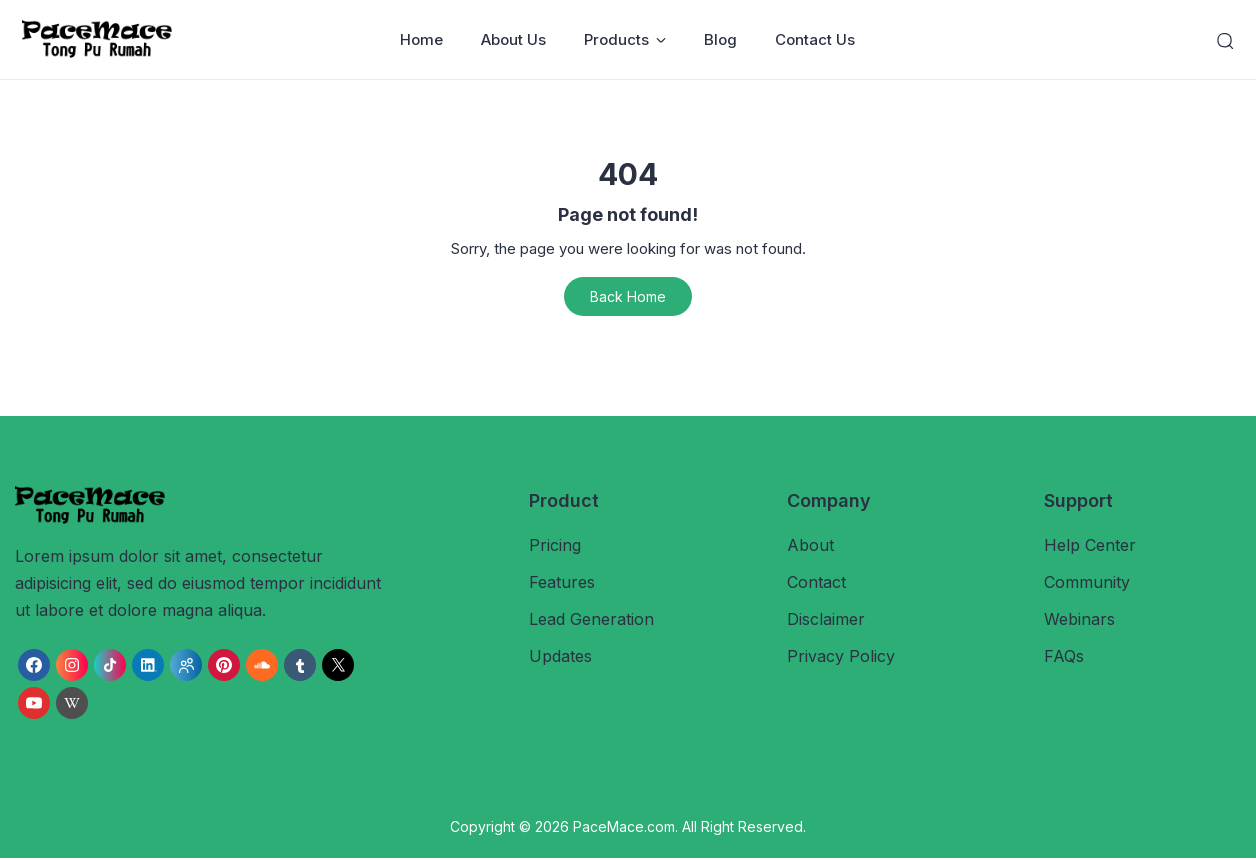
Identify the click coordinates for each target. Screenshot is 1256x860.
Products (626, 40)
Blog (721, 40)
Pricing (555, 546)
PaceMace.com (624, 827)
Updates (560, 658)
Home (422, 40)
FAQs (1064, 658)
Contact (816, 584)
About (810, 546)
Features (562, 584)
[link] (34, 666)
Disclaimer (826, 621)
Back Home (628, 297)
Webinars (1079, 621)
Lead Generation (591, 621)
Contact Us (816, 40)
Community (1087, 584)
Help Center (1090, 546)
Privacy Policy (841, 658)
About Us (514, 40)
